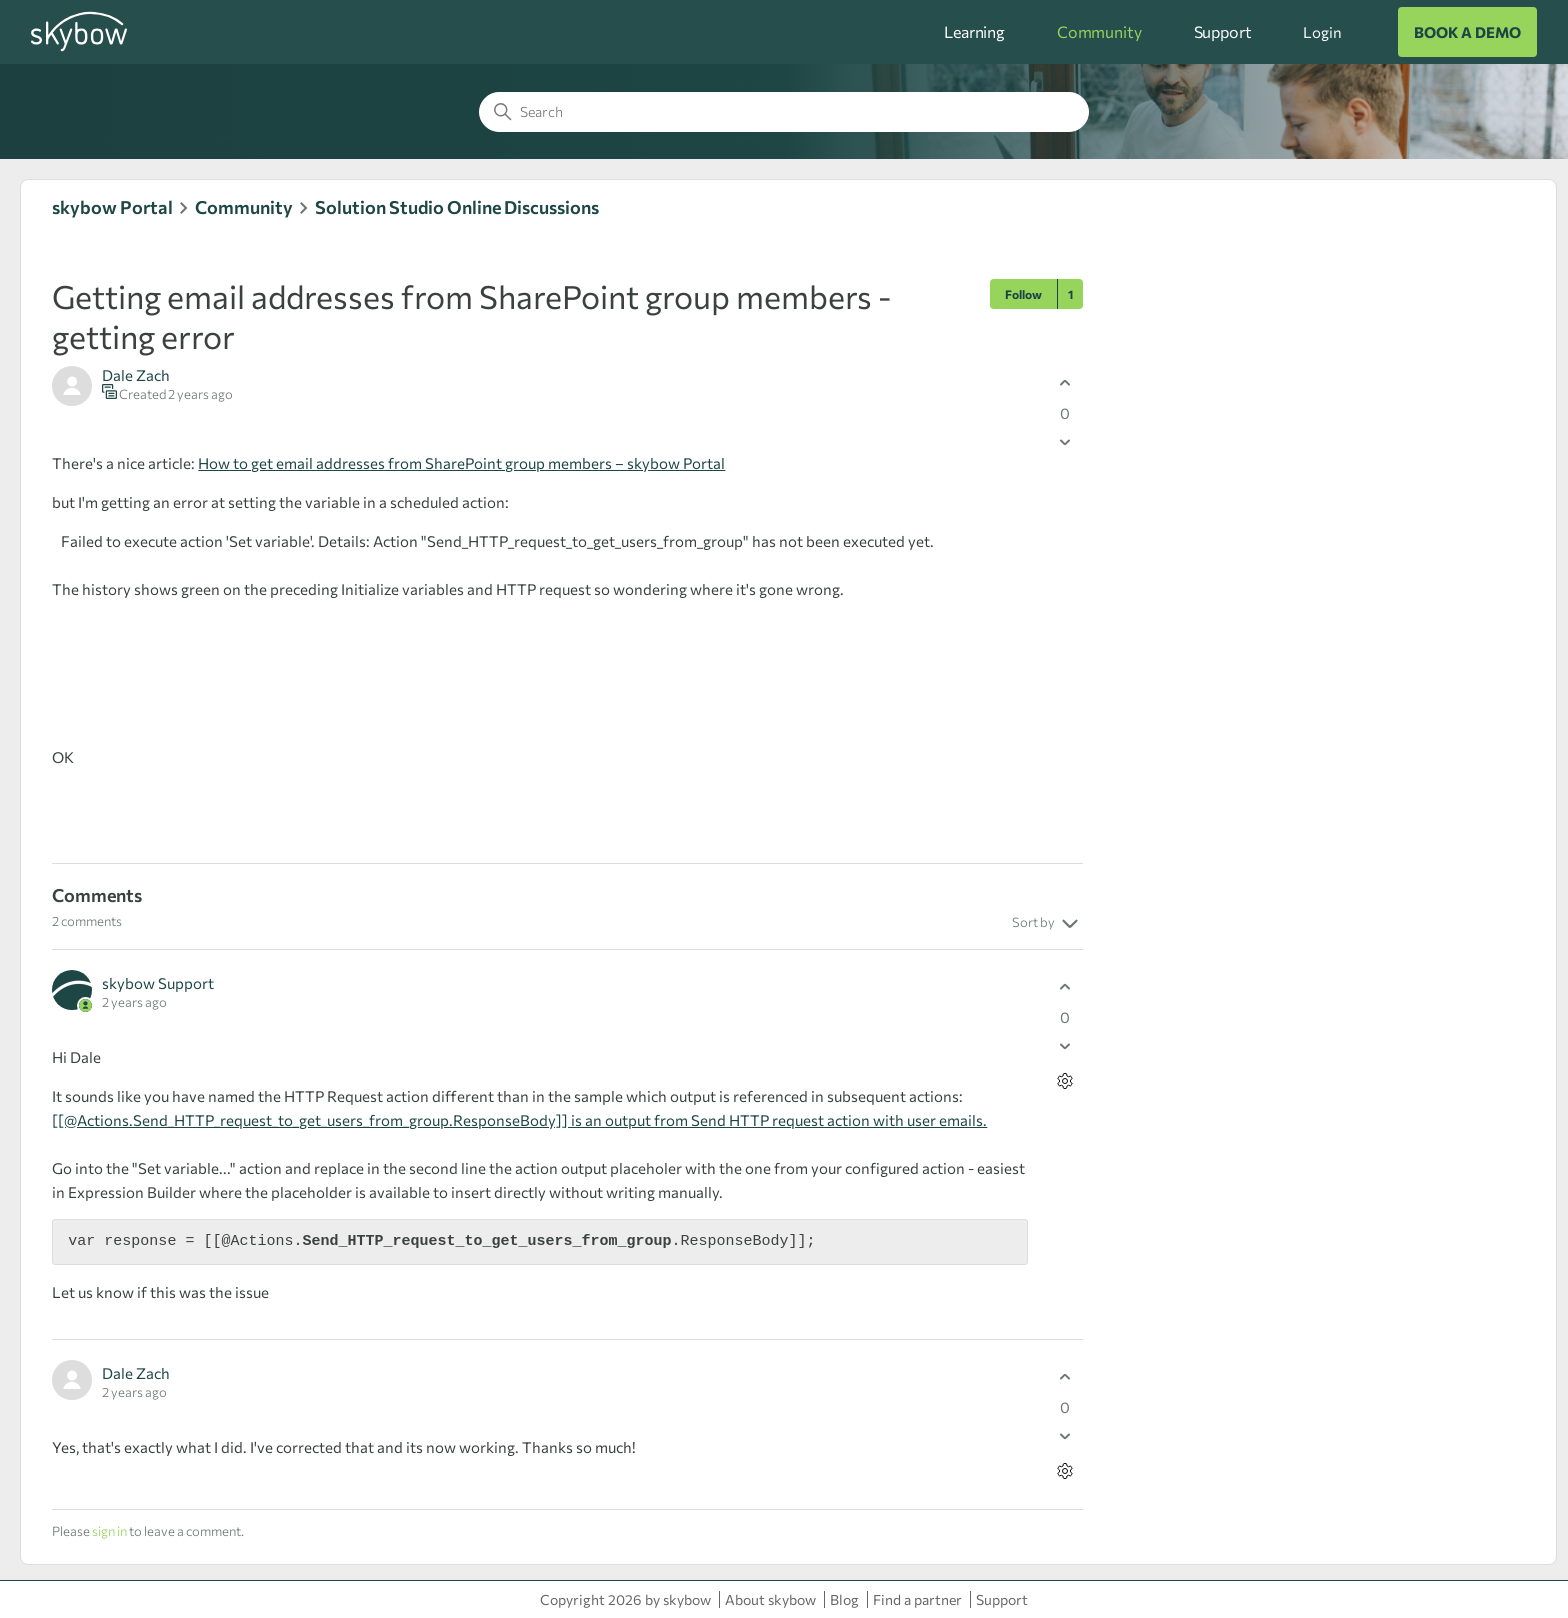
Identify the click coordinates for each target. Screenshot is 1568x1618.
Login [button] (1322, 32)
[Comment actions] (1065, 1081)
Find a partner (917, 1599)
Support (1223, 31)
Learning (974, 31)
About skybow (770, 1599)
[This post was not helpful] (1065, 442)
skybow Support (158, 983)
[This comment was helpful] (1065, 987)
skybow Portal (112, 207)
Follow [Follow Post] (1023, 294)
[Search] (784, 112)
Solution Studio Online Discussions (457, 207)
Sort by (1047, 924)
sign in (109, 1531)
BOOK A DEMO (1467, 32)
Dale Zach (136, 375)
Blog (844, 1599)
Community (1099, 31)
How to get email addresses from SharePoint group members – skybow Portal (461, 463)
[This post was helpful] (1065, 383)
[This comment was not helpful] (1065, 1046)
